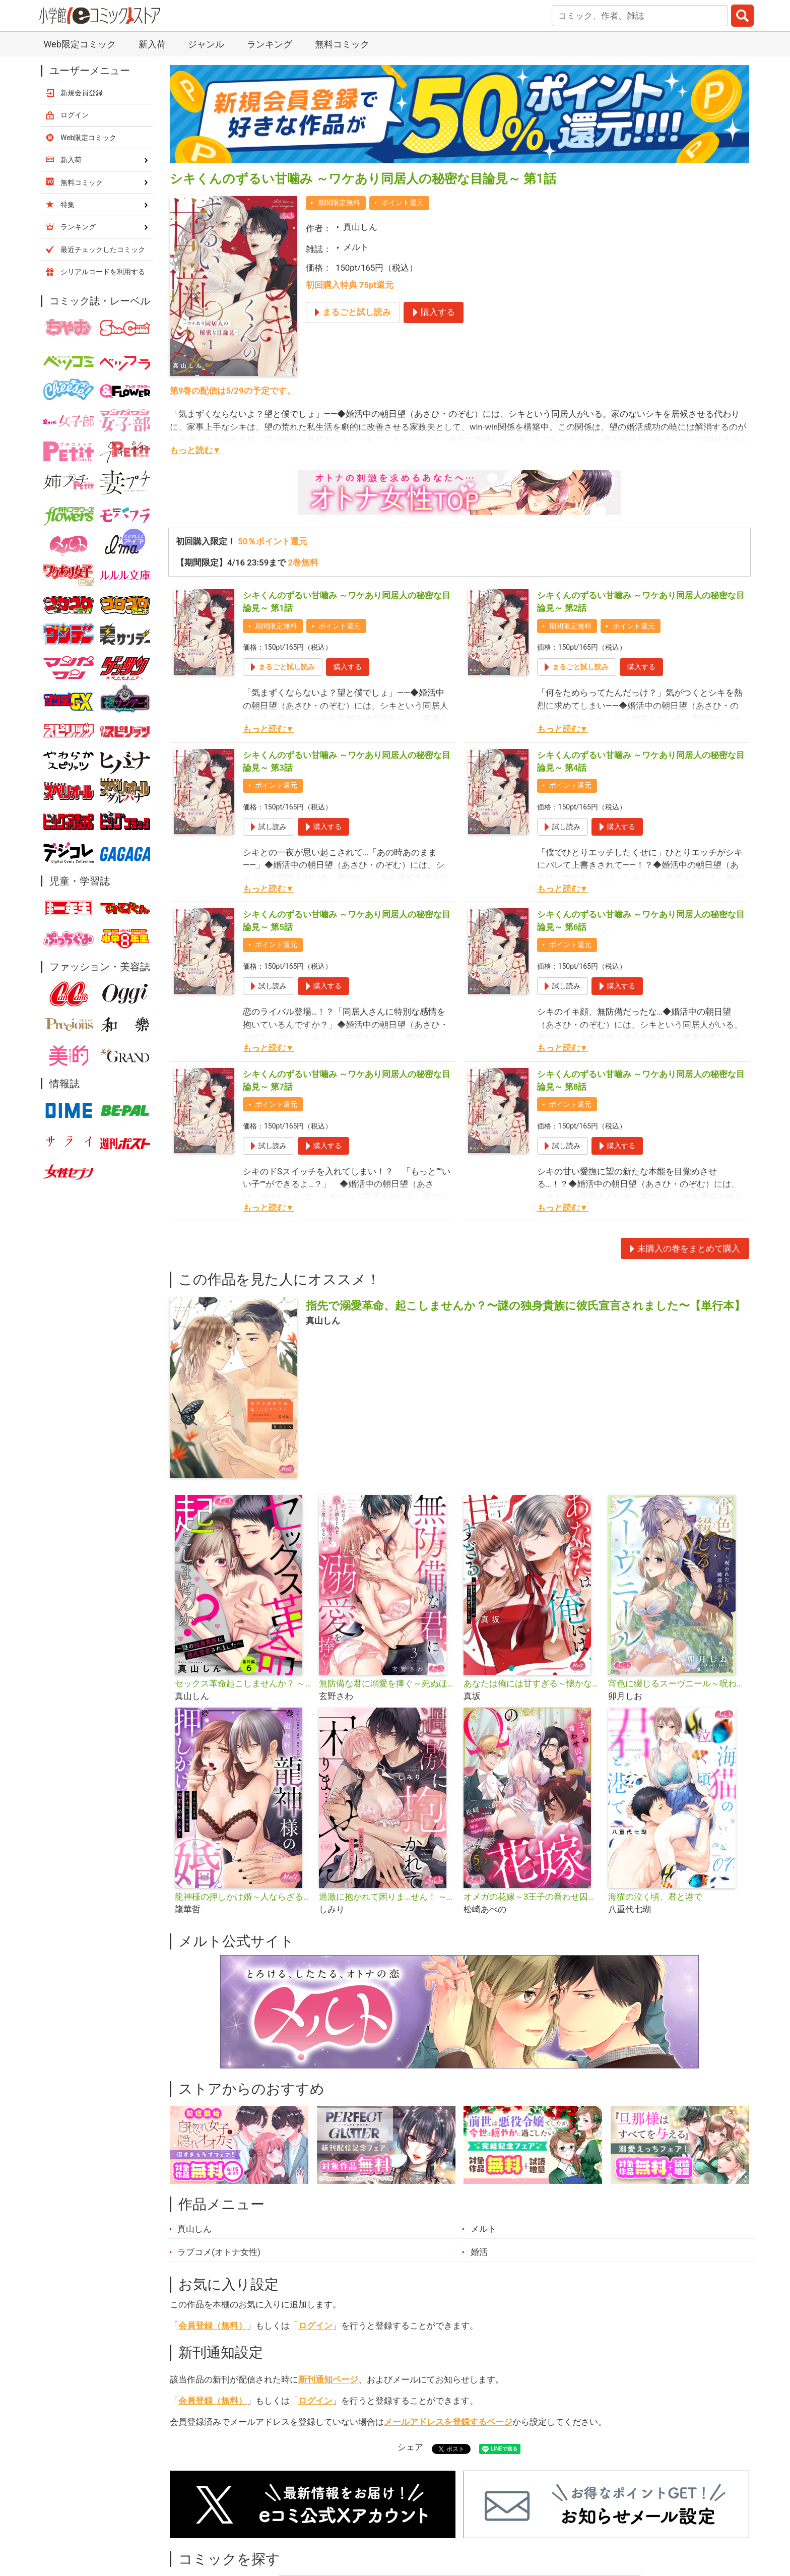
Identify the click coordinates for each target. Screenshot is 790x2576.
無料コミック (342, 44)
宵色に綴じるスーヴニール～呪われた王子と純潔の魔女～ (676, 1683)
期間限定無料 (339, 203)
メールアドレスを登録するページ (448, 2422)
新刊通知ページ (328, 2379)
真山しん (360, 227)
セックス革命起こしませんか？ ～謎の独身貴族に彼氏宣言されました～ (243, 1683)
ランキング (269, 44)
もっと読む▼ (195, 450)
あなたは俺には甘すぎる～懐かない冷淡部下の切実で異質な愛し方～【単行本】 (532, 1683)
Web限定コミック (79, 44)
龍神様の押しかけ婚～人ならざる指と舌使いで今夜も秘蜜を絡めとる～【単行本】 (243, 1897)
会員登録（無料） (212, 2325)
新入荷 (152, 44)
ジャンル (206, 44)
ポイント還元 (402, 203)
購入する (348, 667)
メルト (356, 247)
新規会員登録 (81, 93)
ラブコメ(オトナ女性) (218, 2252)
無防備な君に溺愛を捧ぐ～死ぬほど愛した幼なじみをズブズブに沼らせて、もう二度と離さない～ (387, 1683)
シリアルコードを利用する (102, 272)
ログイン (315, 2325)
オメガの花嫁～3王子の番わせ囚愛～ (532, 1897)
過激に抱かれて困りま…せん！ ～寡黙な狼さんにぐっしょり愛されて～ (387, 1897)
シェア (410, 2447)
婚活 (479, 2252)
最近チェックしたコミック (102, 249)
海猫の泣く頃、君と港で (655, 1897)
